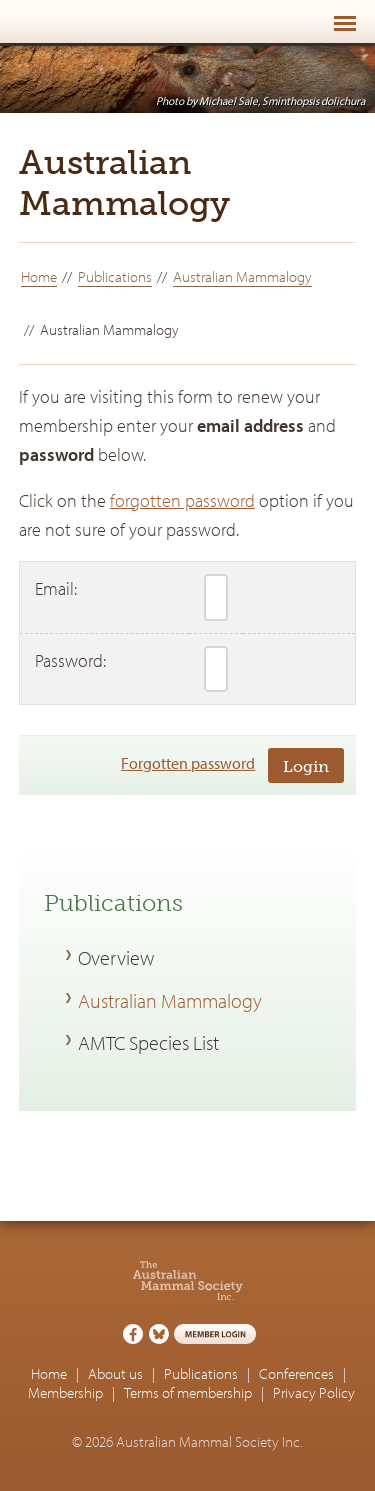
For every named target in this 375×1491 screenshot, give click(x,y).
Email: (56, 588)
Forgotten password (188, 763)
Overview (116, 957)
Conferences (296, 1373)
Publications (115, 276)
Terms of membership (188, 1392)
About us (115, 1373)
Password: (70, 660)
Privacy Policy (314, 1392)
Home (39, 276)
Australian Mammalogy (242, 276)
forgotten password (182, 500)
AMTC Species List (148, 1042)
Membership (65, 1392)
